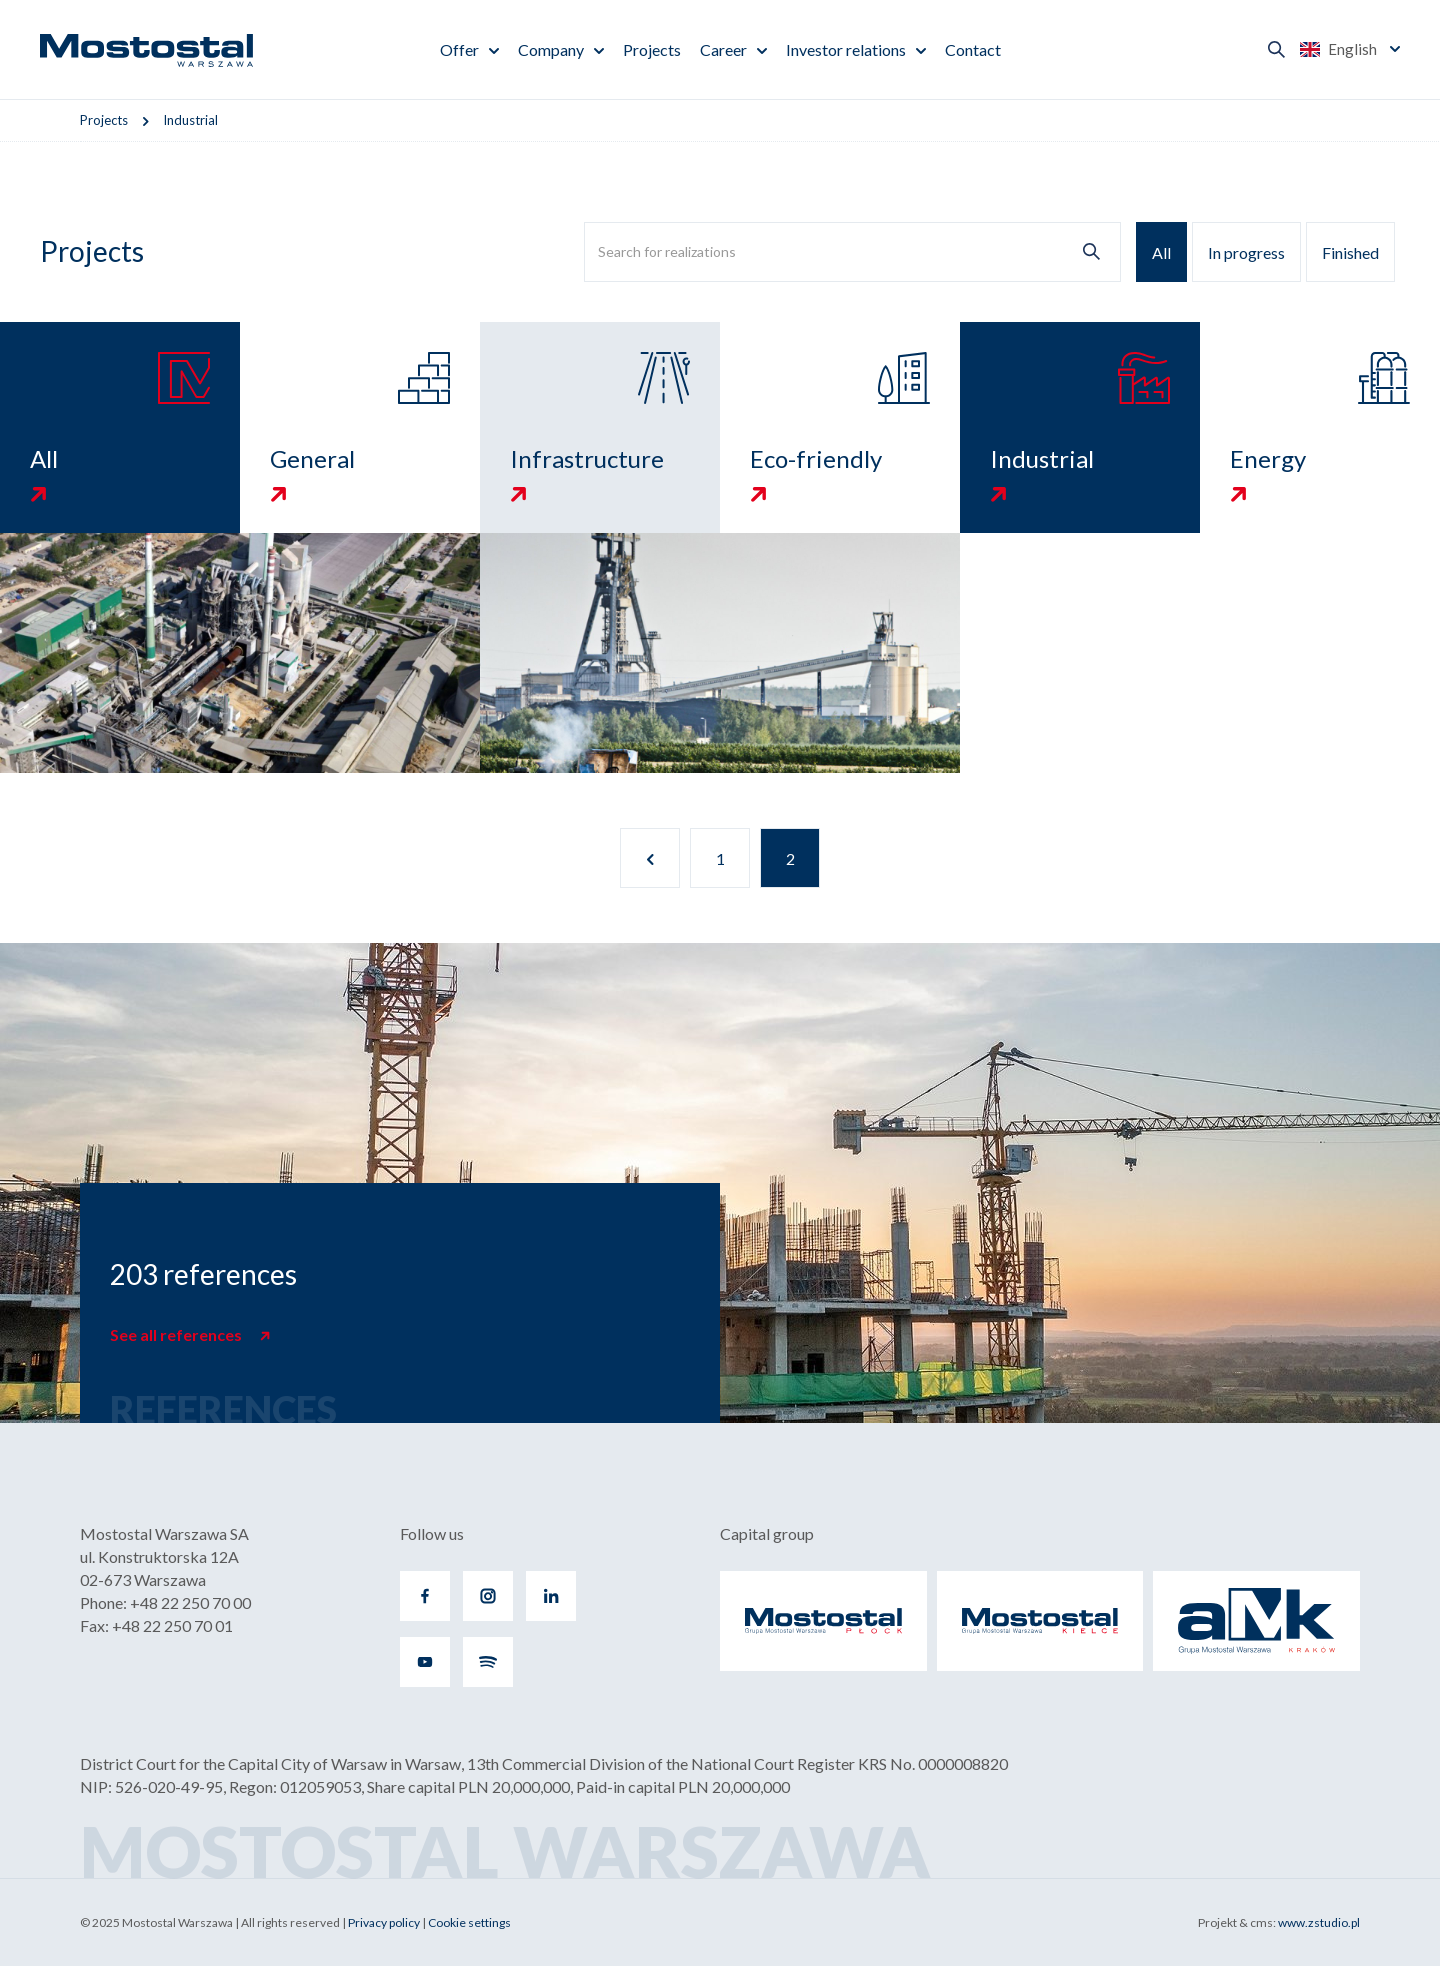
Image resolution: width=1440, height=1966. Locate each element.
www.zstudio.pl (1319, 1922)
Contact (973, 49)
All (1161, 252)
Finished (1350, 252)
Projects (652, 49)
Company (551, 49)
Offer (459, 49)
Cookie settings (469, 1922)
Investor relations (846, 49)
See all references (177, 1334)
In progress (1246, 252)
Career (723, 49)
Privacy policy (384, 1922)
